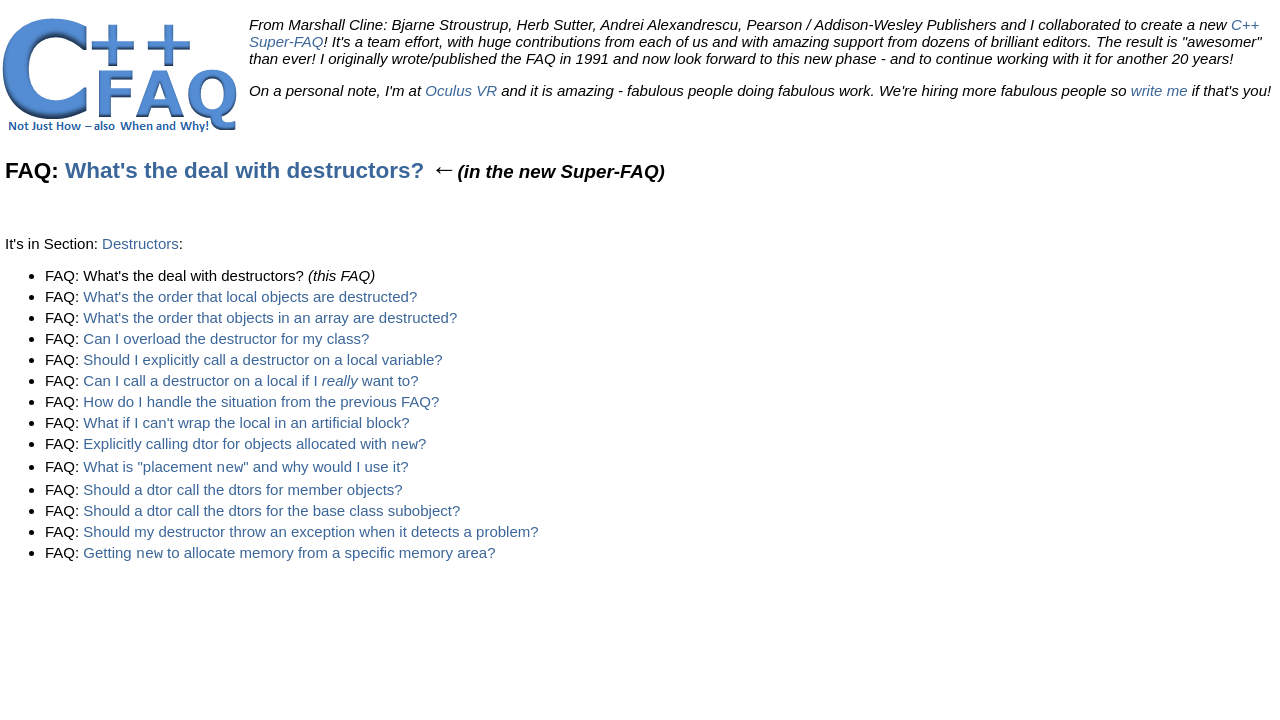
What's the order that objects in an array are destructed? (270, 317)
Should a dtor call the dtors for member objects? (242, 491)
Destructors (140, 243)
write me (1159, 90)
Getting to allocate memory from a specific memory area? (289, 556)
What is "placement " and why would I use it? (245, 469)
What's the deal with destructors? (244, 170)
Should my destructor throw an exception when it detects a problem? (310, 533)
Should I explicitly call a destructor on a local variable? (262, 359)
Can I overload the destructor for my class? (226, 338)
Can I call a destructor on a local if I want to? (250, 380)
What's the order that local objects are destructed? (250, 296)
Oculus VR (461, 90)
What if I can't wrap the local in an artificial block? (246, 422)
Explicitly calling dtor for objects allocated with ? (254, 445)
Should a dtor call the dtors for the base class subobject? (271, 512)
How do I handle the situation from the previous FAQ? (261, 401)
